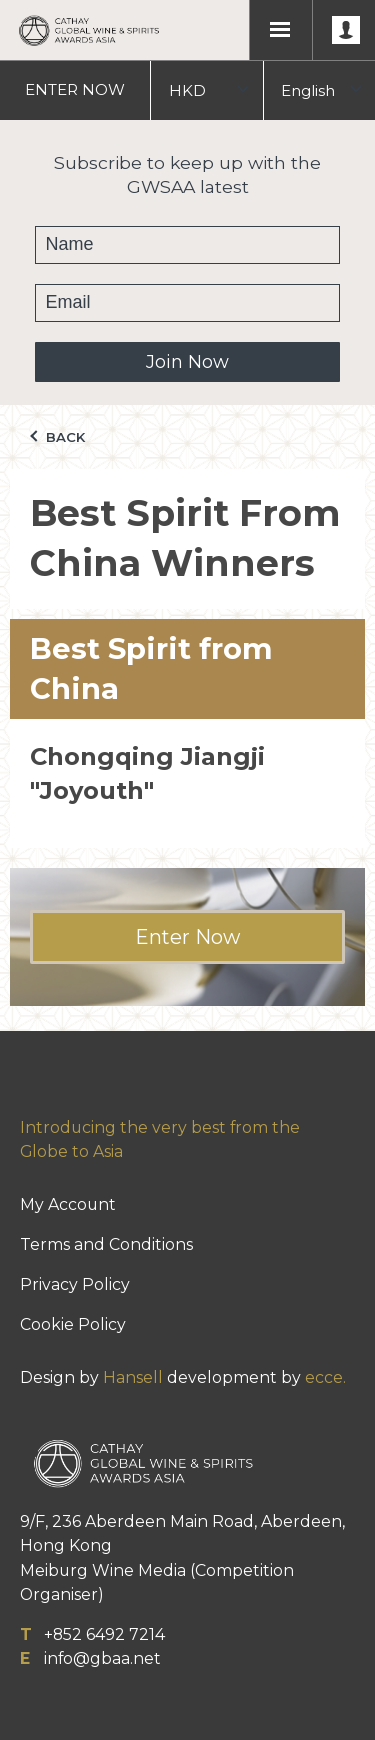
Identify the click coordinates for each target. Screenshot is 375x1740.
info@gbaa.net (102, 1658)
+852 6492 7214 (104, 1634)
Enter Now (187, 937)
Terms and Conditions (106, 1244)
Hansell (133, 1377)
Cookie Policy (73, 1324)
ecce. (325, 1377)
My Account (68, 1204)
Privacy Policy (75, 1284)
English (308, 90)
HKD (187, 90)
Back (57, 437)
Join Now (187, 362)
